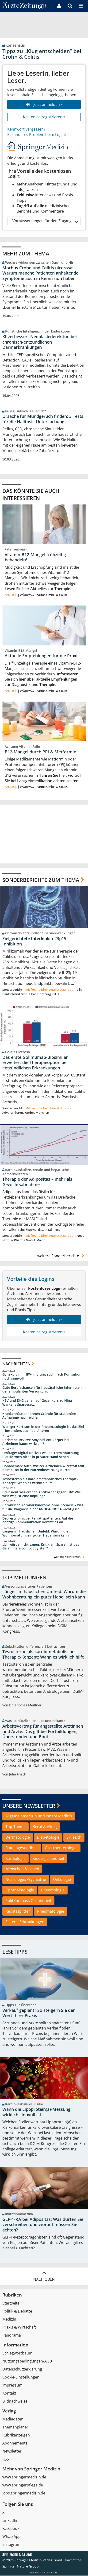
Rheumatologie (50, 1911)
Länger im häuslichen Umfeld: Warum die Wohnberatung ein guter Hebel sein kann (35, 1534)
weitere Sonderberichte (61, 1256)
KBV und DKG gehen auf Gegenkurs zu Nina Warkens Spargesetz (37, 1403)
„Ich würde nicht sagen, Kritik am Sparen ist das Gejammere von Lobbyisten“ (40, 1547)
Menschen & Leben (22, 1869)
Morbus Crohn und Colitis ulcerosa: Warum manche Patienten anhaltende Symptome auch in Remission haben (40, 273)
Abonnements (14, 2443)
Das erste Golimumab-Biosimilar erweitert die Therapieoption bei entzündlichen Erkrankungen (35, 1063)
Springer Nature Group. (21, 2566)
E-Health (73, 1837)
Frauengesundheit (21, 1848)
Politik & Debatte (17, 2311)
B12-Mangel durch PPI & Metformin (40, 752)
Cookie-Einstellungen (20, 2377)
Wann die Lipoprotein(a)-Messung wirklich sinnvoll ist (36, 2112)
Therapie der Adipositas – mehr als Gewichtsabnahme (37, 1182)
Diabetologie (48, 1837)
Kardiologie (15, 1858)
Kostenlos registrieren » (44, 116)
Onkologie (62, 1879)
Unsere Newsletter (28, 1805)
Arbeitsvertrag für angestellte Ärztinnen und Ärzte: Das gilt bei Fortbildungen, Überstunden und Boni (42, 1732)
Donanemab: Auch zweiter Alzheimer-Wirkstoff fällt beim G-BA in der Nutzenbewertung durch (43, 1468)
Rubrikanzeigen (16, 2435)
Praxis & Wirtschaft (19, 2327)
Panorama (11, 2335)
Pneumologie (53, 1890)
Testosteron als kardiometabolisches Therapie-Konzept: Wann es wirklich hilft (40, 1481)
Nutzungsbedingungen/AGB (27, 2361)
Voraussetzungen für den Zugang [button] (45, 221)
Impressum (12, 2385)
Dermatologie (17, 1837)
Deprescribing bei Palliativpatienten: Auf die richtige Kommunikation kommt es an (37, 1520)
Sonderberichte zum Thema (40, 879)
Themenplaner (15, 2427)
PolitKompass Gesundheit (28, 1901)
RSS (5, 2459)
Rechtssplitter (17, 1911)
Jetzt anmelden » (44, 104)
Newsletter (12, 2451)
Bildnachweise (14, 2401)
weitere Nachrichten (70, 1557)
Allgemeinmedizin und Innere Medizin (38, 1816)
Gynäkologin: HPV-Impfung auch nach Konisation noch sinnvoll (41, 1377)
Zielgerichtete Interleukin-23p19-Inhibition (35, 941)
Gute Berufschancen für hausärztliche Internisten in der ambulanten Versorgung (44, 1390)
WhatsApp (11, 2536)
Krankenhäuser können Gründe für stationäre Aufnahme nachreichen (39, 1416)
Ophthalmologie (19, 1890)
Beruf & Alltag (45, 1827)
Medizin (9, 2319)
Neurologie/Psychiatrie (25, 1879)
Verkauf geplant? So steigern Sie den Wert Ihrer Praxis (39, 2013)
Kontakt (9, 2393)
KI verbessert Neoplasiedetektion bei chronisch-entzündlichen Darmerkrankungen (39, 342)
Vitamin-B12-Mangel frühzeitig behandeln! (35, 557)
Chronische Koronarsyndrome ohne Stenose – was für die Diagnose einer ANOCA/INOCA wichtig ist (42, 1508)
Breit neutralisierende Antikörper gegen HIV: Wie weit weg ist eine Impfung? (41, 1494)
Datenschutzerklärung (22, 2369)
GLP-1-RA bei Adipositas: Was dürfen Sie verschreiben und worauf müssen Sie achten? (42, 2225)
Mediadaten (12, 2419)
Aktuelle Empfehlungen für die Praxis (42, 656)
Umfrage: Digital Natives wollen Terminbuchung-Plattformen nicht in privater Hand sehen (41, 1455)
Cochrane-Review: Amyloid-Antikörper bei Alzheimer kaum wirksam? (35, 1442)
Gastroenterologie (61, 1848)
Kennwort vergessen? (26, 129)
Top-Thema (15, 1827)
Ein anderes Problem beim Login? (36, 134)
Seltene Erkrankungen (24, 1922)
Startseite (10, 2303)
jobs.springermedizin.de (23, 2493)
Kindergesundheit (48, 1858)
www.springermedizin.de (24, 2477)
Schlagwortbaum (17, 2353)
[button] (81, 6)
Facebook (10, 2528)
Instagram (11, 2544)
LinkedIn (9, 2520)
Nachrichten (16, 1364)
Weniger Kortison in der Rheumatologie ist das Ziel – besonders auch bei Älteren (43, 1429)
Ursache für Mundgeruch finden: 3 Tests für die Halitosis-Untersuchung (42, 418)
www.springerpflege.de (22, 2485)
